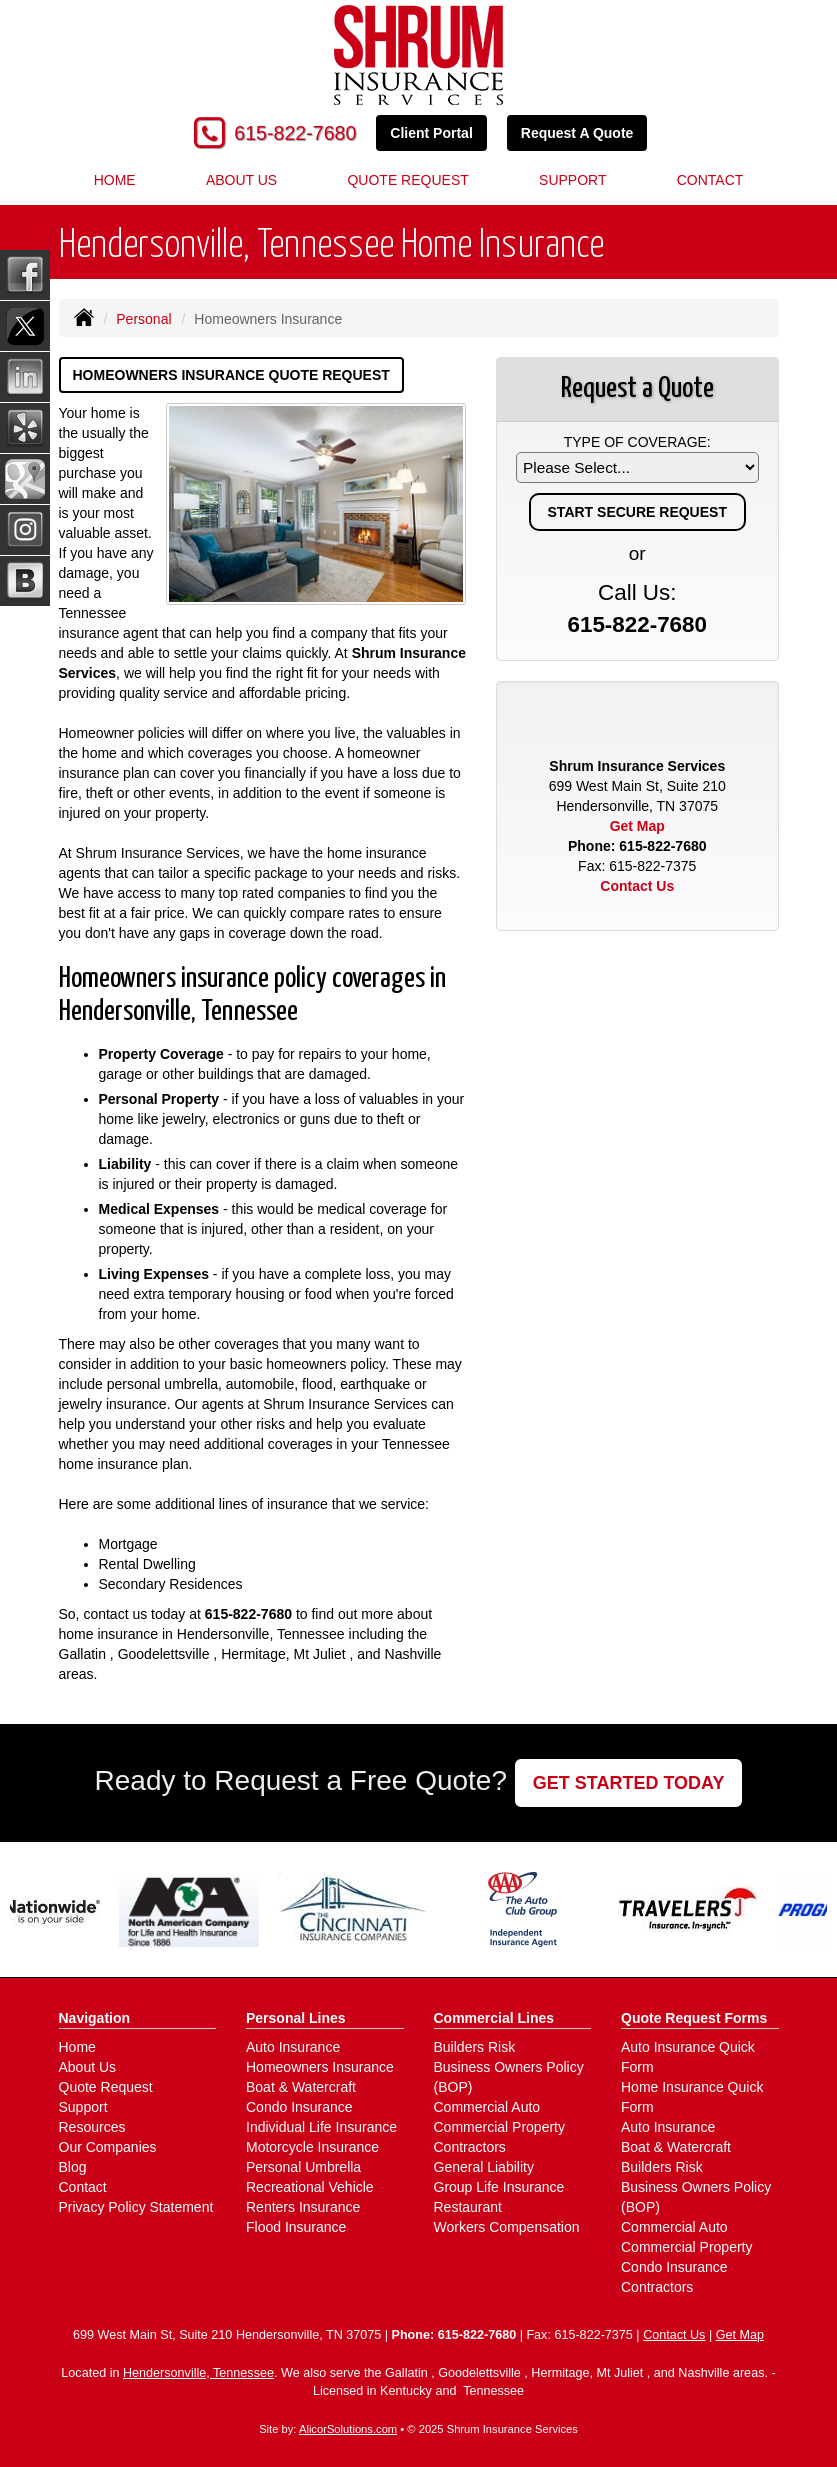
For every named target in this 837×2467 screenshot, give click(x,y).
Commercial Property (499, 2127)
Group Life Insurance (499, 2187)
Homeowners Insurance (320, 2067)
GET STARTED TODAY (629, 1783)
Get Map (637, 826)
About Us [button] (241, 180)
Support (572, 180)
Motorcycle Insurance (312, 2147)
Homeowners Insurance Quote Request (231, 375)
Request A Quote (577, 133)
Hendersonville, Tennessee (198, 2373)
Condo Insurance (299, 2107)
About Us (88, 2067)
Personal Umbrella (303, 2167)
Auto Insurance (293, 2047)
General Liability (484, 2167)
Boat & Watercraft (301, 2087)
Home (115, 180)
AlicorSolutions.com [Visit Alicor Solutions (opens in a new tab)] (348, 2429)
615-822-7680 (295, 133)
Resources (92, 2127)
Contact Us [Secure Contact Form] (637, 886)
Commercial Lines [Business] (494, 2018)
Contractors (470, 2147)
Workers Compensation (507, 2227)
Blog (73, 2167)
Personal (143, 319)
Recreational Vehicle (310, 2187)
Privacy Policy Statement (136, 2207)
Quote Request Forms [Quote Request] (694, 2018)
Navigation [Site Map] (95, 2018)
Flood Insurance (296, 2227)
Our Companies (108, 2147)
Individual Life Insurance (321, 2127)
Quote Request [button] (407, 180)
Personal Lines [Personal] (296, 2018)
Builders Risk (475, 2047)
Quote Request (106, 2087)
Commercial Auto (487, 2107)
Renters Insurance (303, 2207)
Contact (710, 180)
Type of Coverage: (637, 442)
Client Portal (431, 133)
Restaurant (468, 2207)
